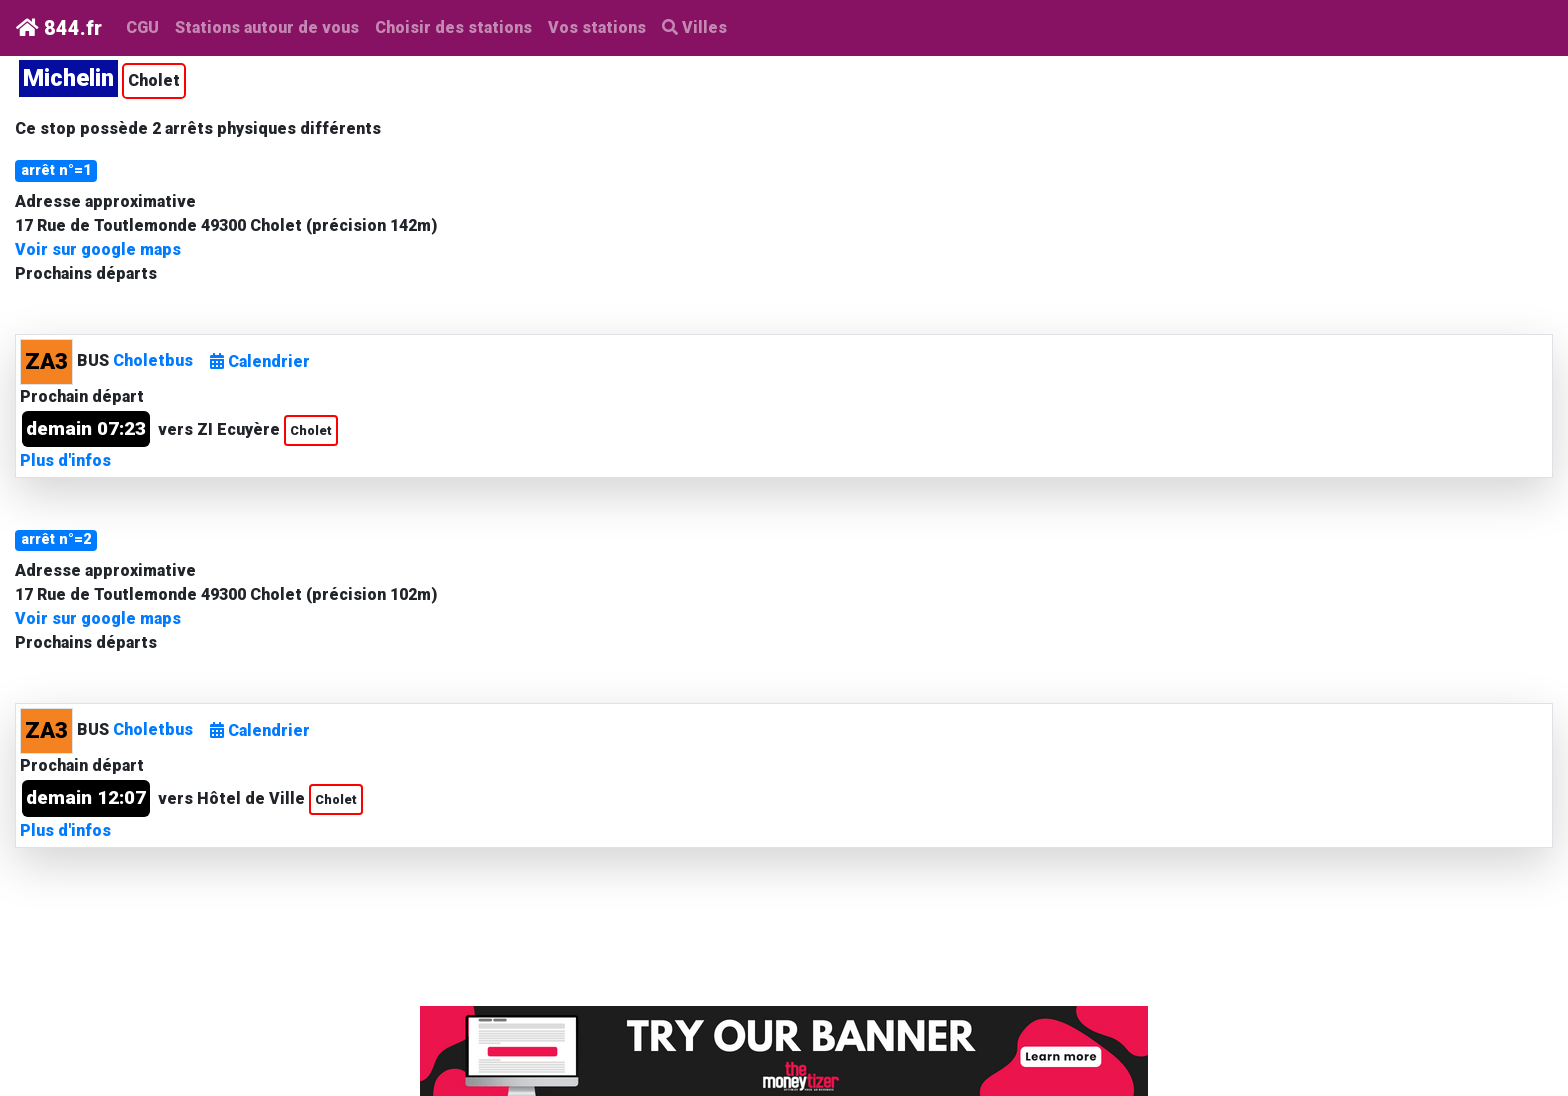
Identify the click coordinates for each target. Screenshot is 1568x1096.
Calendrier (260, 361)
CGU (142, 27)
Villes (694, 27)
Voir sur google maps (98, 249)
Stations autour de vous (271, 26)
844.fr (59, 28)
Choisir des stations (453, 27)
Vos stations (597, 27)
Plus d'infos (65, 460)
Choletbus (153, 360)
